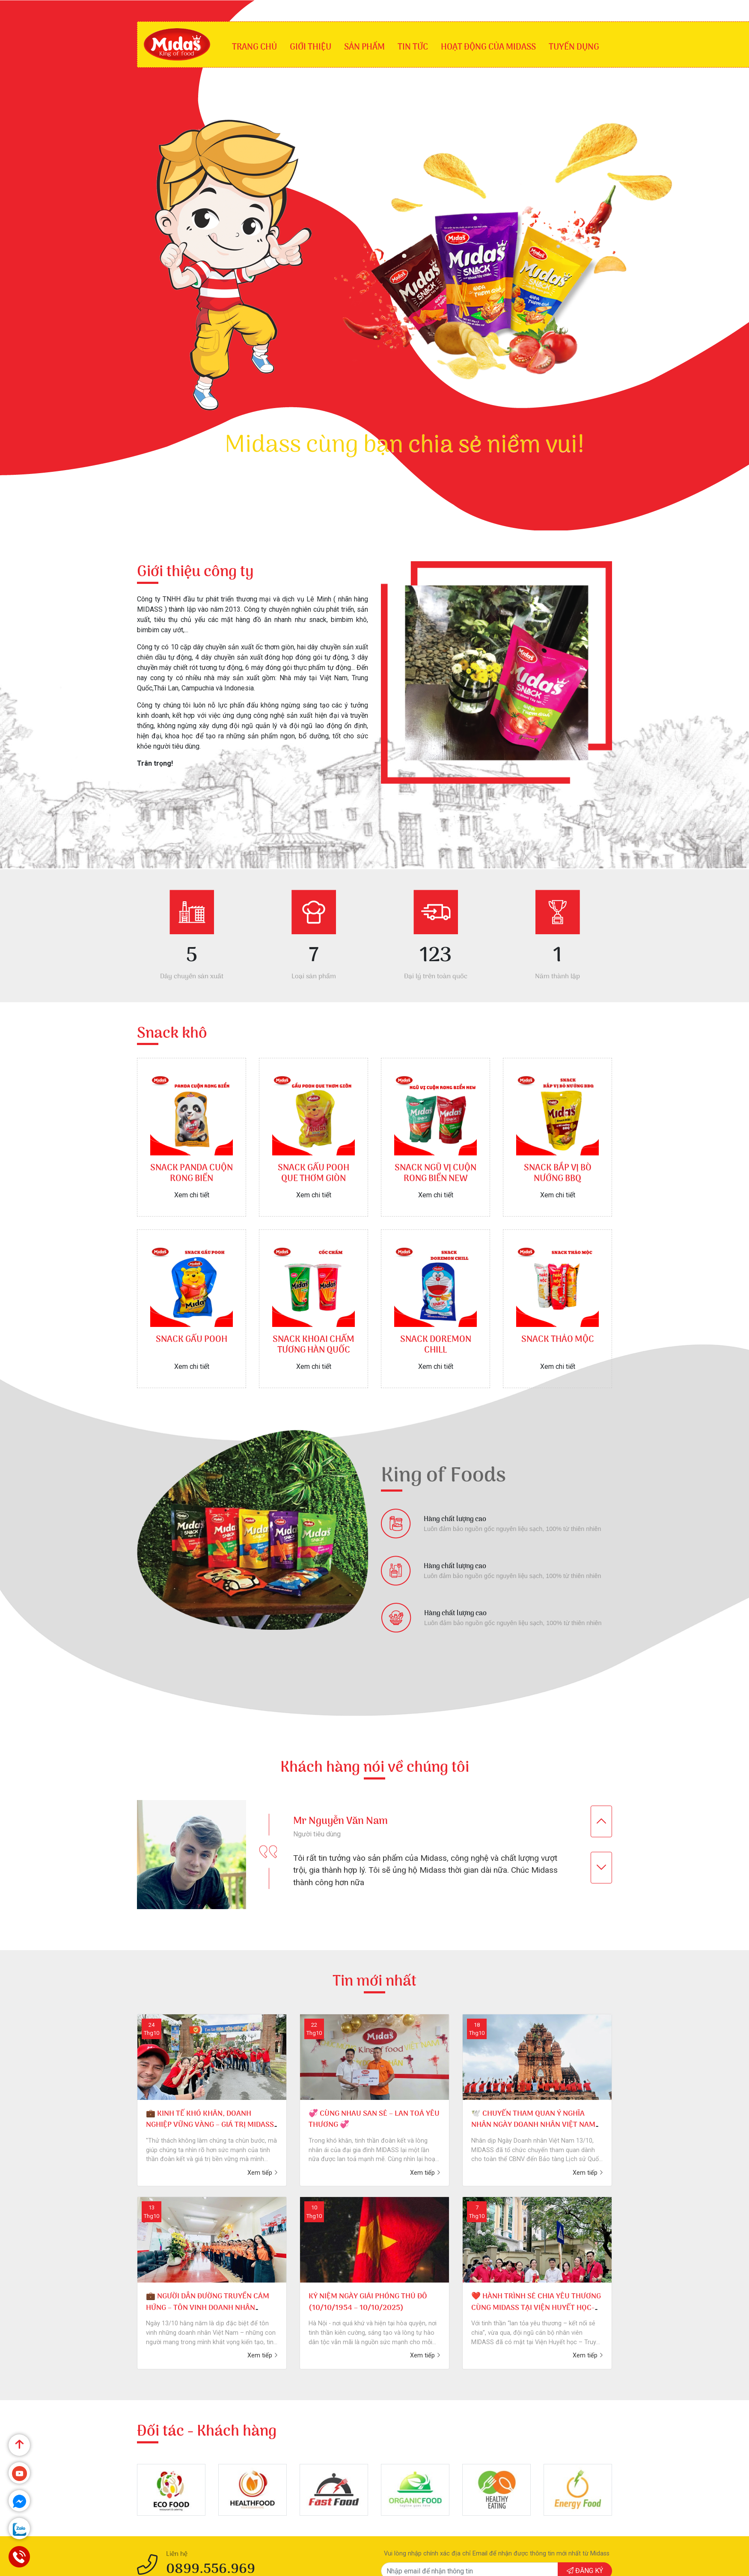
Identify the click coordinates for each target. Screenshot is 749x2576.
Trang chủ (254, 47)
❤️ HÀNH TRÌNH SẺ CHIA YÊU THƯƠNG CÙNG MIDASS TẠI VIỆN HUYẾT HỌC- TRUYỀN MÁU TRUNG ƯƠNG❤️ (536, 2307)
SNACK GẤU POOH (191, 1339)
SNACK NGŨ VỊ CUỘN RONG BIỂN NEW (435, 1173)
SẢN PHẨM (364, 47)
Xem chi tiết (191, 1195)
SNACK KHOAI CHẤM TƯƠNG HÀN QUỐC (313, 1345)
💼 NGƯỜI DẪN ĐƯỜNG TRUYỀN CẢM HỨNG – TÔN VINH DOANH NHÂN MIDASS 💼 (207, 2307)
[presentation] (601, 1821)
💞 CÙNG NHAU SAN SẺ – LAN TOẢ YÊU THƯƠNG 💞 (374, 2119)
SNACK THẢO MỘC (557, 1339)
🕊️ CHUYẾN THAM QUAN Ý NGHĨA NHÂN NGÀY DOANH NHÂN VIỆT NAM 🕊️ (533, 2125)
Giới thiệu (310, 47)
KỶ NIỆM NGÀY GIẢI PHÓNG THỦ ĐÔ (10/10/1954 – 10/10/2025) (368, 2302)
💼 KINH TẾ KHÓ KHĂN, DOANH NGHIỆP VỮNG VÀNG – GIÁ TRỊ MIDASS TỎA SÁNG (210, 2125)
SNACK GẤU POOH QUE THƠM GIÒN (313, 1173)
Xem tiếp (262, 2172)
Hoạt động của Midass (488, 47)
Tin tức (413, 47)
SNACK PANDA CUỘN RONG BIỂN (191, 1173)
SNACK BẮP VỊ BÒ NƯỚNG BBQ (557, 1173)
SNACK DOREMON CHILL (435, 1345)
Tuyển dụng (574, 47)
